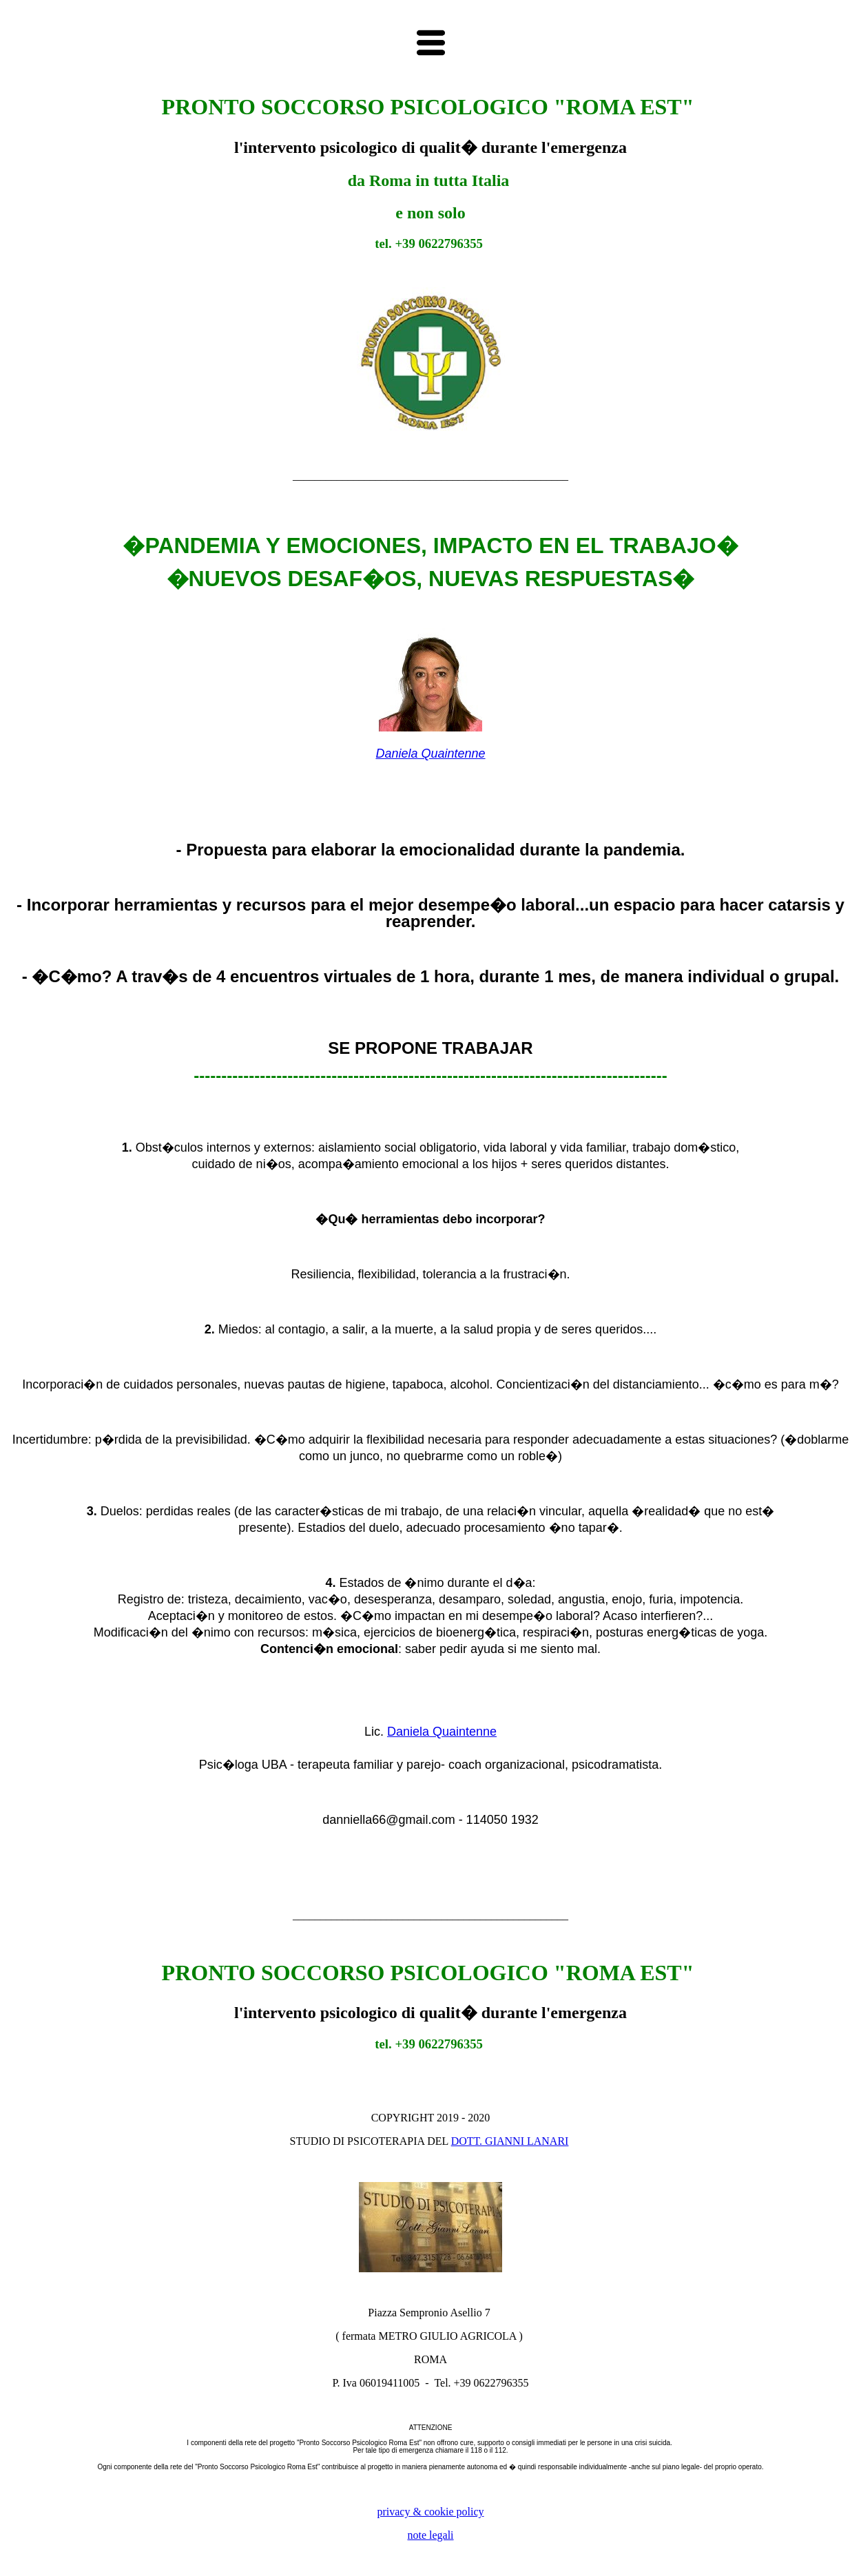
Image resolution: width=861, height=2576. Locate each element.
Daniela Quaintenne (430, 753)
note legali (430, 2535)
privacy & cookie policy (430, 2511)
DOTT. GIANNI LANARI (510, 2141)
